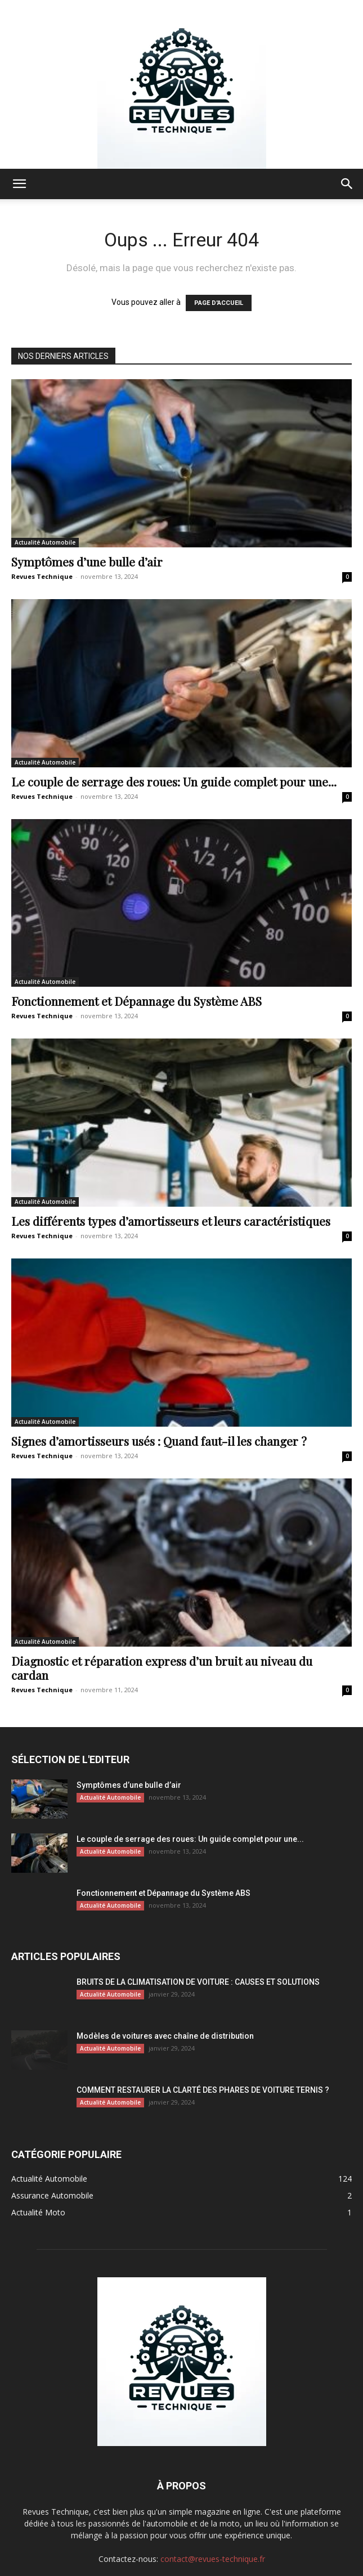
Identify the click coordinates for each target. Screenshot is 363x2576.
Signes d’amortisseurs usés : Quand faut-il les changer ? (159, 1441)
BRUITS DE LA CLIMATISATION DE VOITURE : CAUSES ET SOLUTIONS (198, 1981)
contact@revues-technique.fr (212, 2558)
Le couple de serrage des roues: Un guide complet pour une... (174, 781)
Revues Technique (42, 576)
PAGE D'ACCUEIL (218, 303)
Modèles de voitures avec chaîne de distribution (165, 2035)
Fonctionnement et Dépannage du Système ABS (136, 1001)
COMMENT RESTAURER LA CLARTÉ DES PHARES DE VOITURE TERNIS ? (203, 2089)
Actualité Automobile (45, 542)
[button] (19, 184)
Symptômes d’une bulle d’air (87, 561)
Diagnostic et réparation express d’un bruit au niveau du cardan (161, 1668)
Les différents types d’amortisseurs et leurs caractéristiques (170, 1221)
